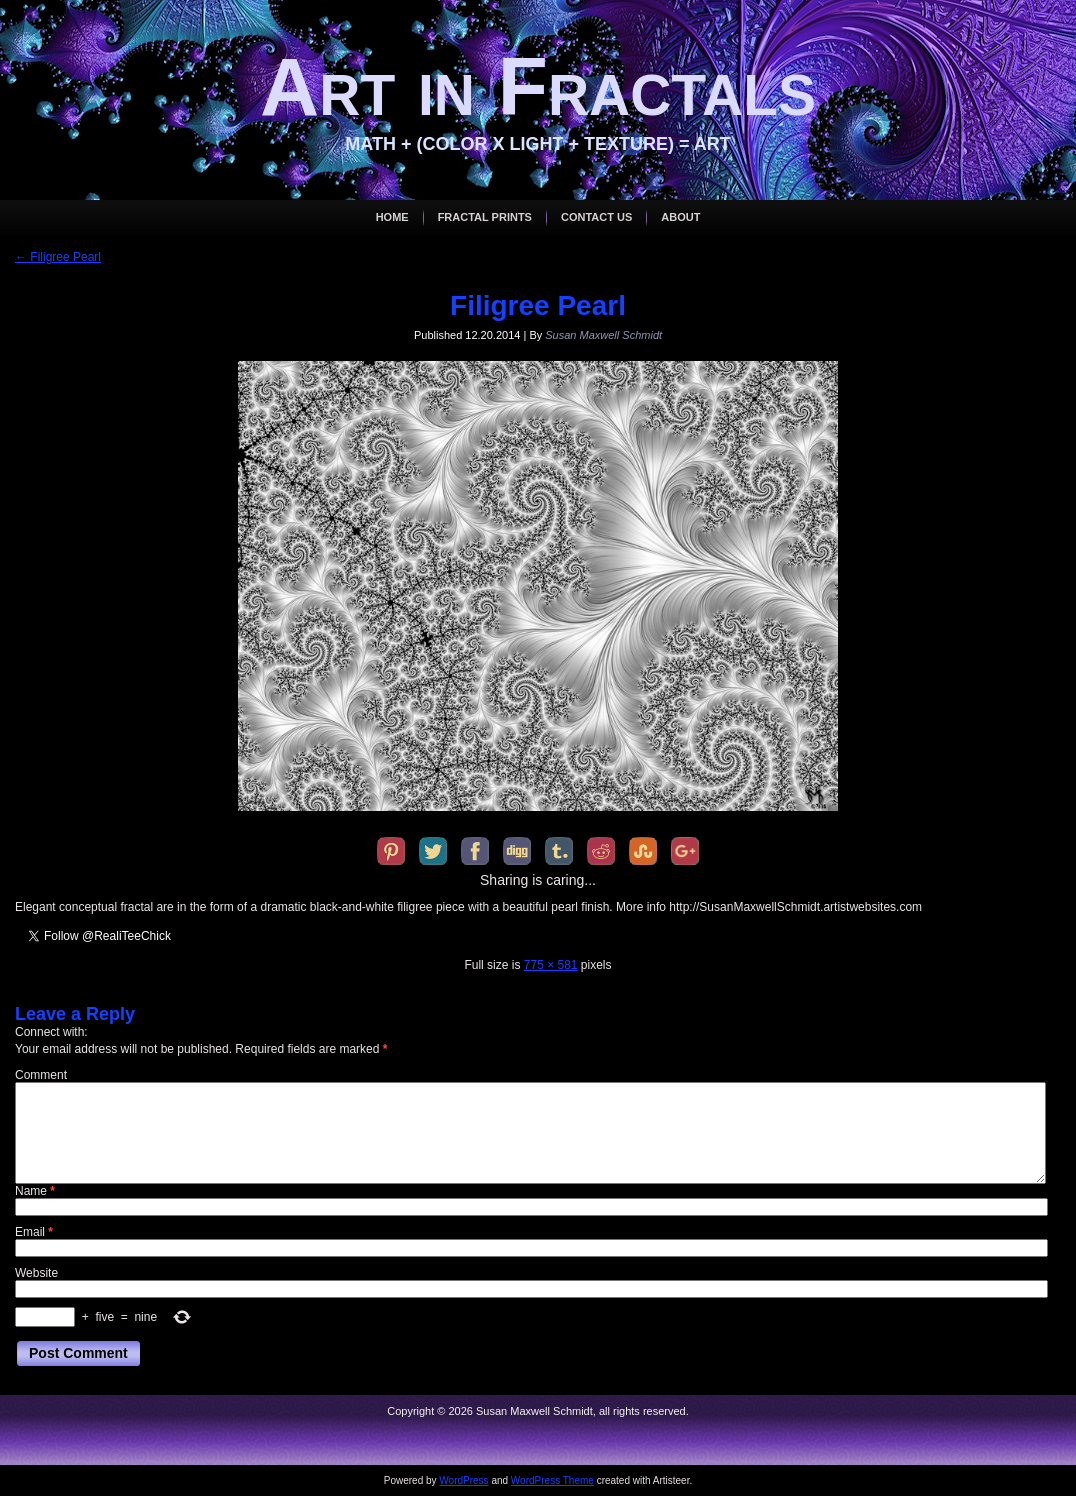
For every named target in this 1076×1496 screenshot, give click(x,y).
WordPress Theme (552, 1480)
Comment (41, 1075)
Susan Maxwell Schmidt (603, 335)
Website (36, 1273)
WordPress (463, 1480)
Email (34, 1232)
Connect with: (51, 1032)
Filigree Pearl (58, 257)
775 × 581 (551, 965)
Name (35, 1191)
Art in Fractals (538, 86)
